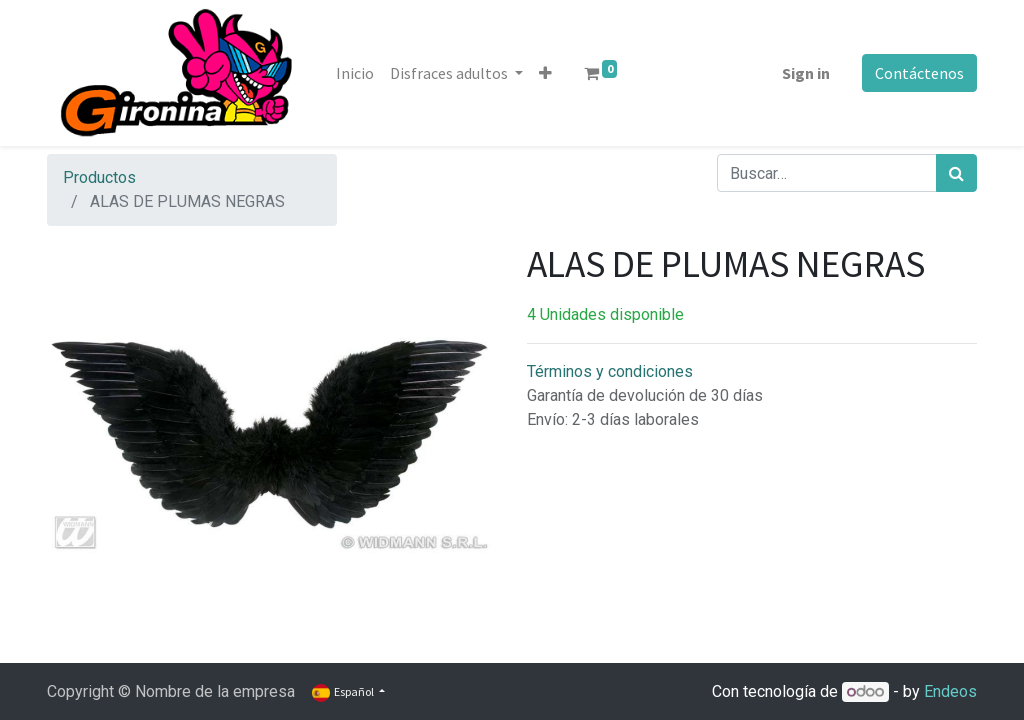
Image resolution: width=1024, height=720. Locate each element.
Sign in (806, 73)
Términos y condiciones (610, 371)
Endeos (950, 691)
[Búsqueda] (956, 173)
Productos (99, 177)
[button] (545, 73)
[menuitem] (355, 73)
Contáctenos (919, 73)
